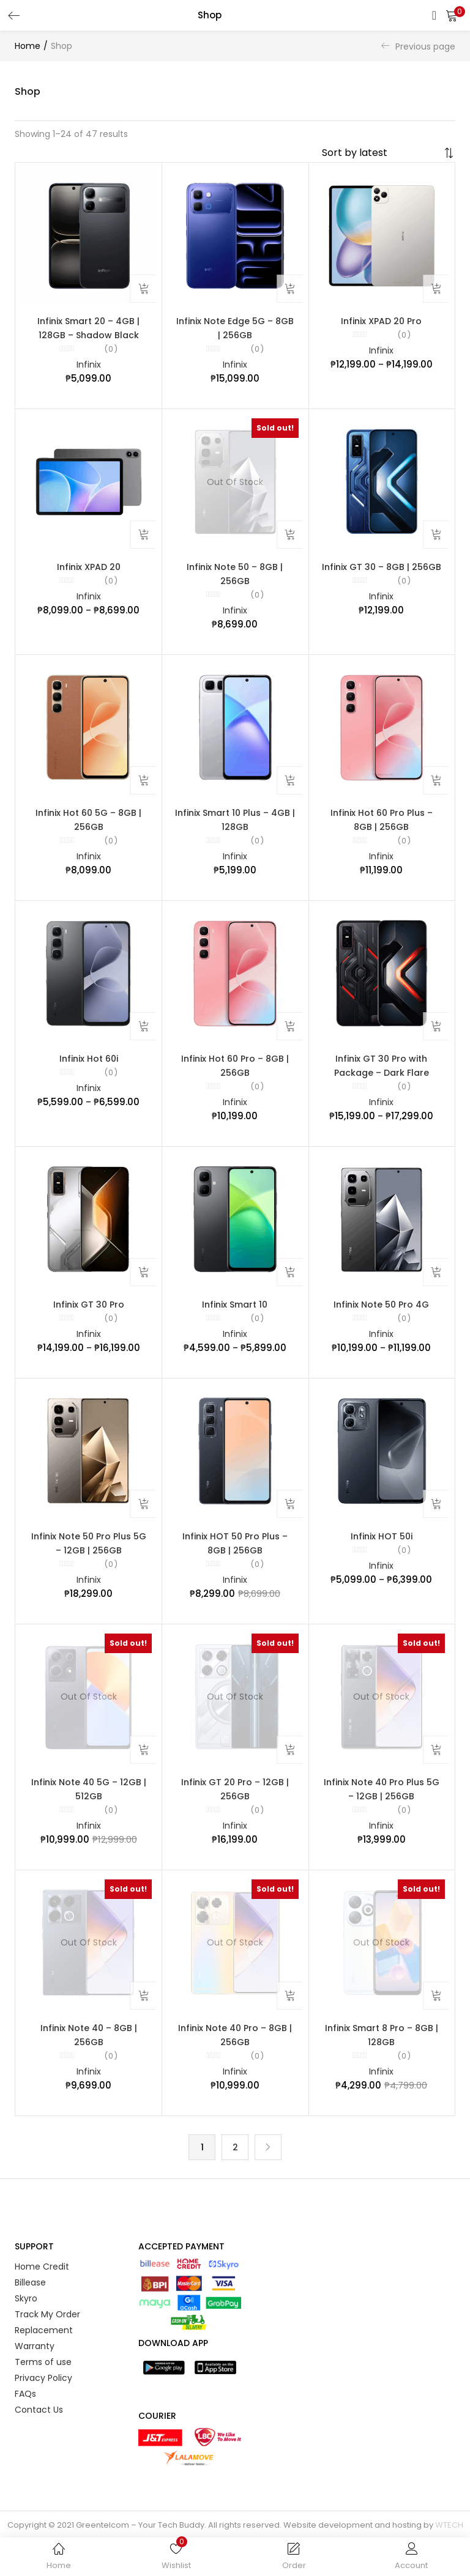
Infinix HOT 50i (381, 1549)
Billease (30, 2304)
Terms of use (43, 2383)
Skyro (26, 2320)
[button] (451, 15)
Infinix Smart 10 (234, 1316)
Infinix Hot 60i (88, 1067)
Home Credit (42, 2288)
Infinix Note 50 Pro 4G (381, 1316)
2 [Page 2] (235, 2168)
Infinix (88, 367)
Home (27, 46)
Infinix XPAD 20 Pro (381, 322)
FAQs (25, 2415)
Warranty (34, 2367)
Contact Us (39, 2431)
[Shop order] (381, 153)
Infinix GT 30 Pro (88, 1316)
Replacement (44, 2351)
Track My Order (47, 2336)
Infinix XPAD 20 (89, 570)
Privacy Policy (43, 2399)
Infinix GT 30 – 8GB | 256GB (381, 570)
